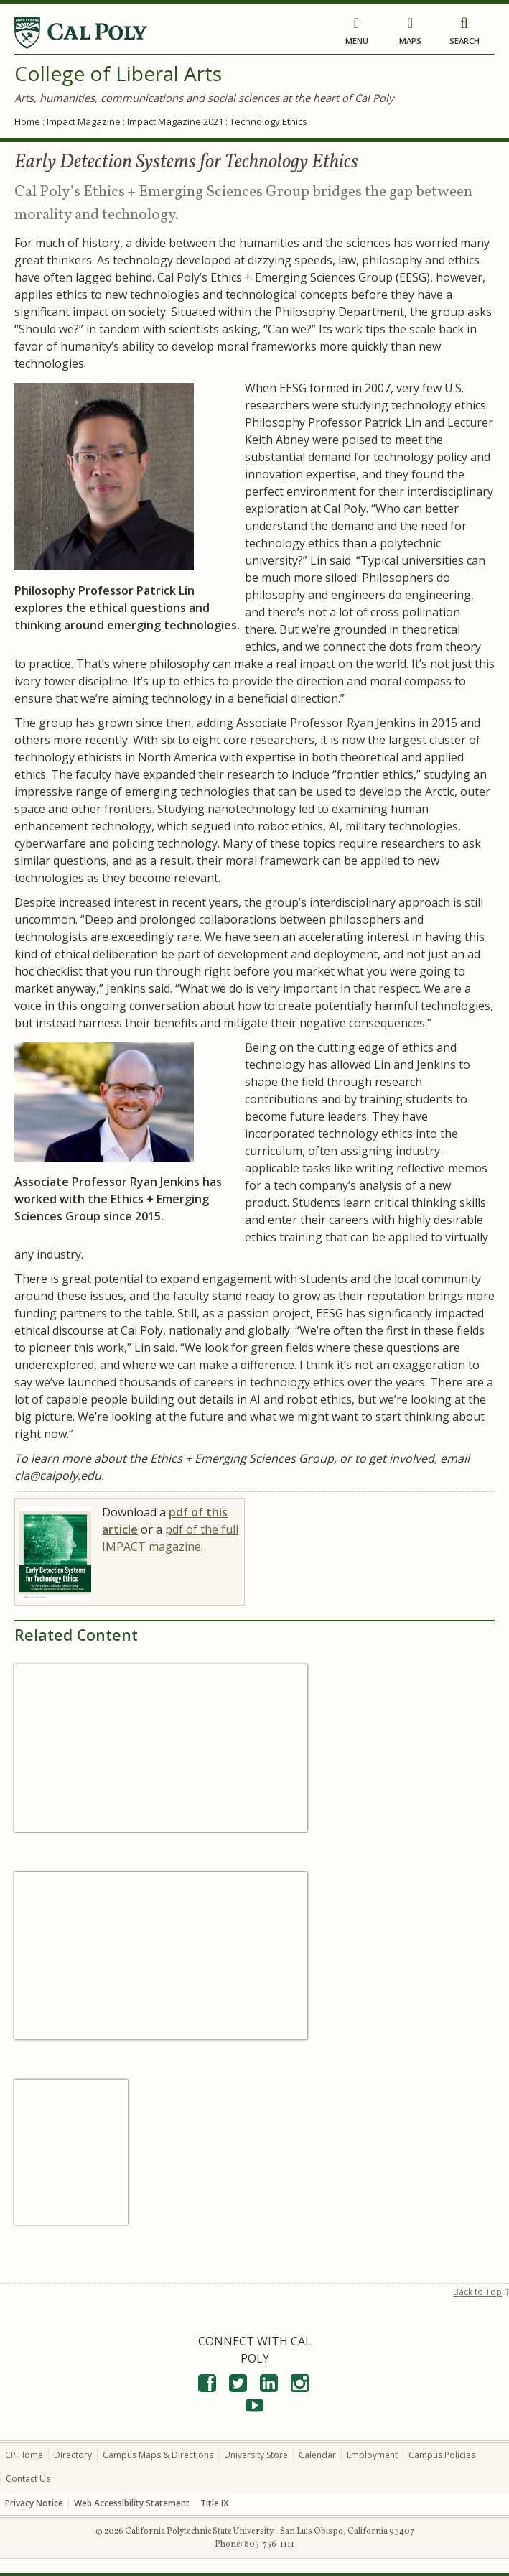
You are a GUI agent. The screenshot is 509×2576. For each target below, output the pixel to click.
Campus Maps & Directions (158, 2454)
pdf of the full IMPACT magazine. (170, 1538)
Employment (372, 2454)
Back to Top (477, 2291)
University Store (256, 2454)
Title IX (214, 2502)
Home (27, 121)
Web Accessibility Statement (132, 2502)
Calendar (317, 2454)
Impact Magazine (84, 121)
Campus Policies (441, 2454)
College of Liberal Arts (118, 73)
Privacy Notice (34, 2502)
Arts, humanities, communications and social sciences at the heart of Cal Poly (203, 98)
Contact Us (28, 2478)
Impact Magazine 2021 (175, 121)
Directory (73, 2454)
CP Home (24, 2454)
